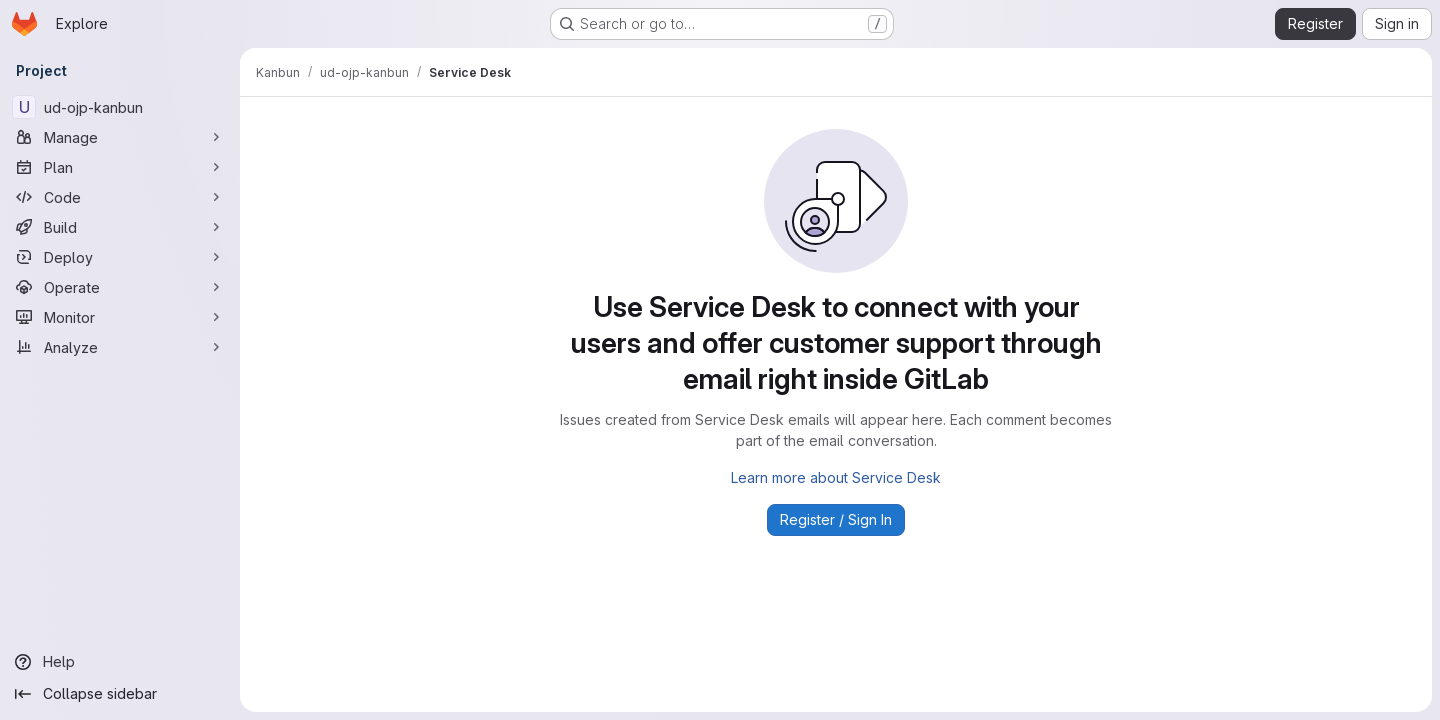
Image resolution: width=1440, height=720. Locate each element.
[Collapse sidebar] (120, 694)
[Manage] (120, 137)
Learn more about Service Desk (836, 477)
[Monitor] (120, 317)
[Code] (120, 197)
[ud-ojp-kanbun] (120, 107)
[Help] (120, 662)
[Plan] (120, 167)
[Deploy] (120, 257)
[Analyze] (120, 347)
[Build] (120, 227)
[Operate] (120, 287)
